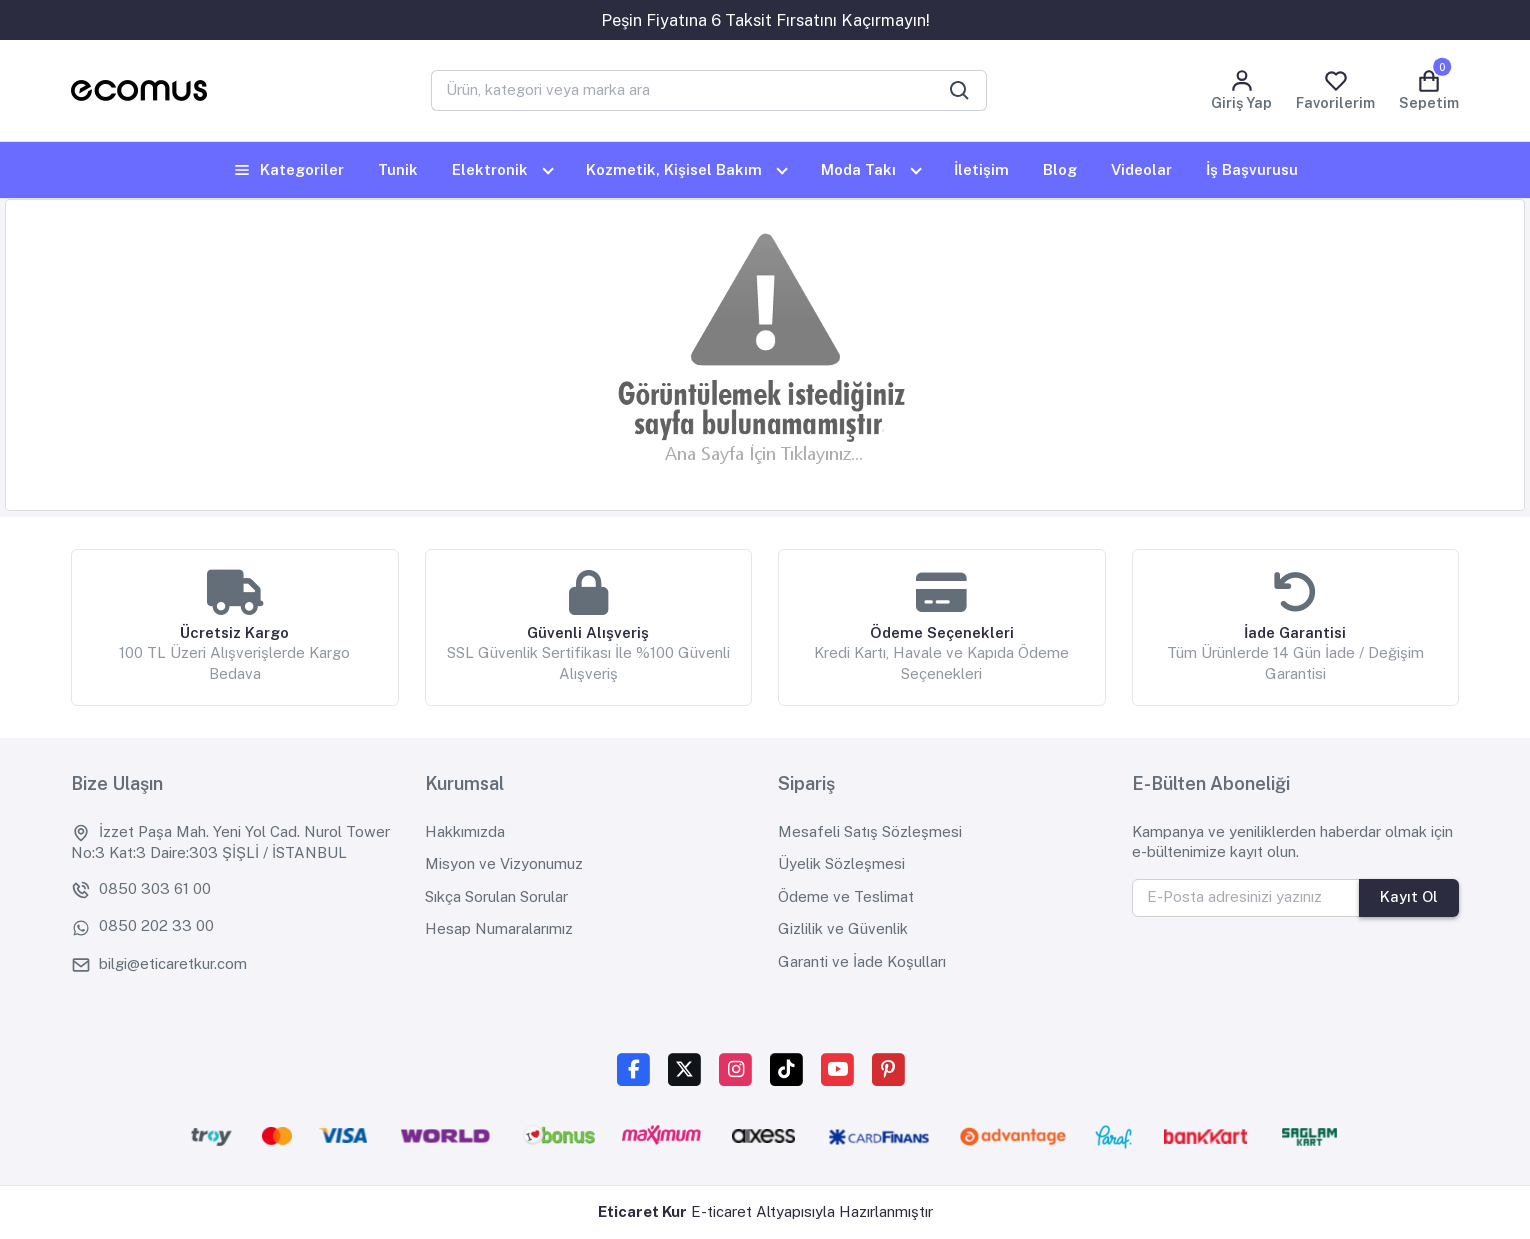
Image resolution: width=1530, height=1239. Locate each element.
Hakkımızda (465, 831)
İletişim (981, 169)
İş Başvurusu (1252, 169)
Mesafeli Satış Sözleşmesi (870, 831)
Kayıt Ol (1409, 896)
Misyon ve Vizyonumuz (504, 863)
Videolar (1141, 169)
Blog (1060, 169)
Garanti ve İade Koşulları (862, 961)
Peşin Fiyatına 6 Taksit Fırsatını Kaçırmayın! (765, 20)
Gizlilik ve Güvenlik (843, 928)
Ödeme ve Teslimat (846, 896)
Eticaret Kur (642, 1211)
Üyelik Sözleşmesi (841, 863)
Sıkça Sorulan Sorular (496, 896)
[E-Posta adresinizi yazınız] (1246, 898)
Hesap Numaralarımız (499, 928)
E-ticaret (721, 1211)
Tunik (398, 169)
